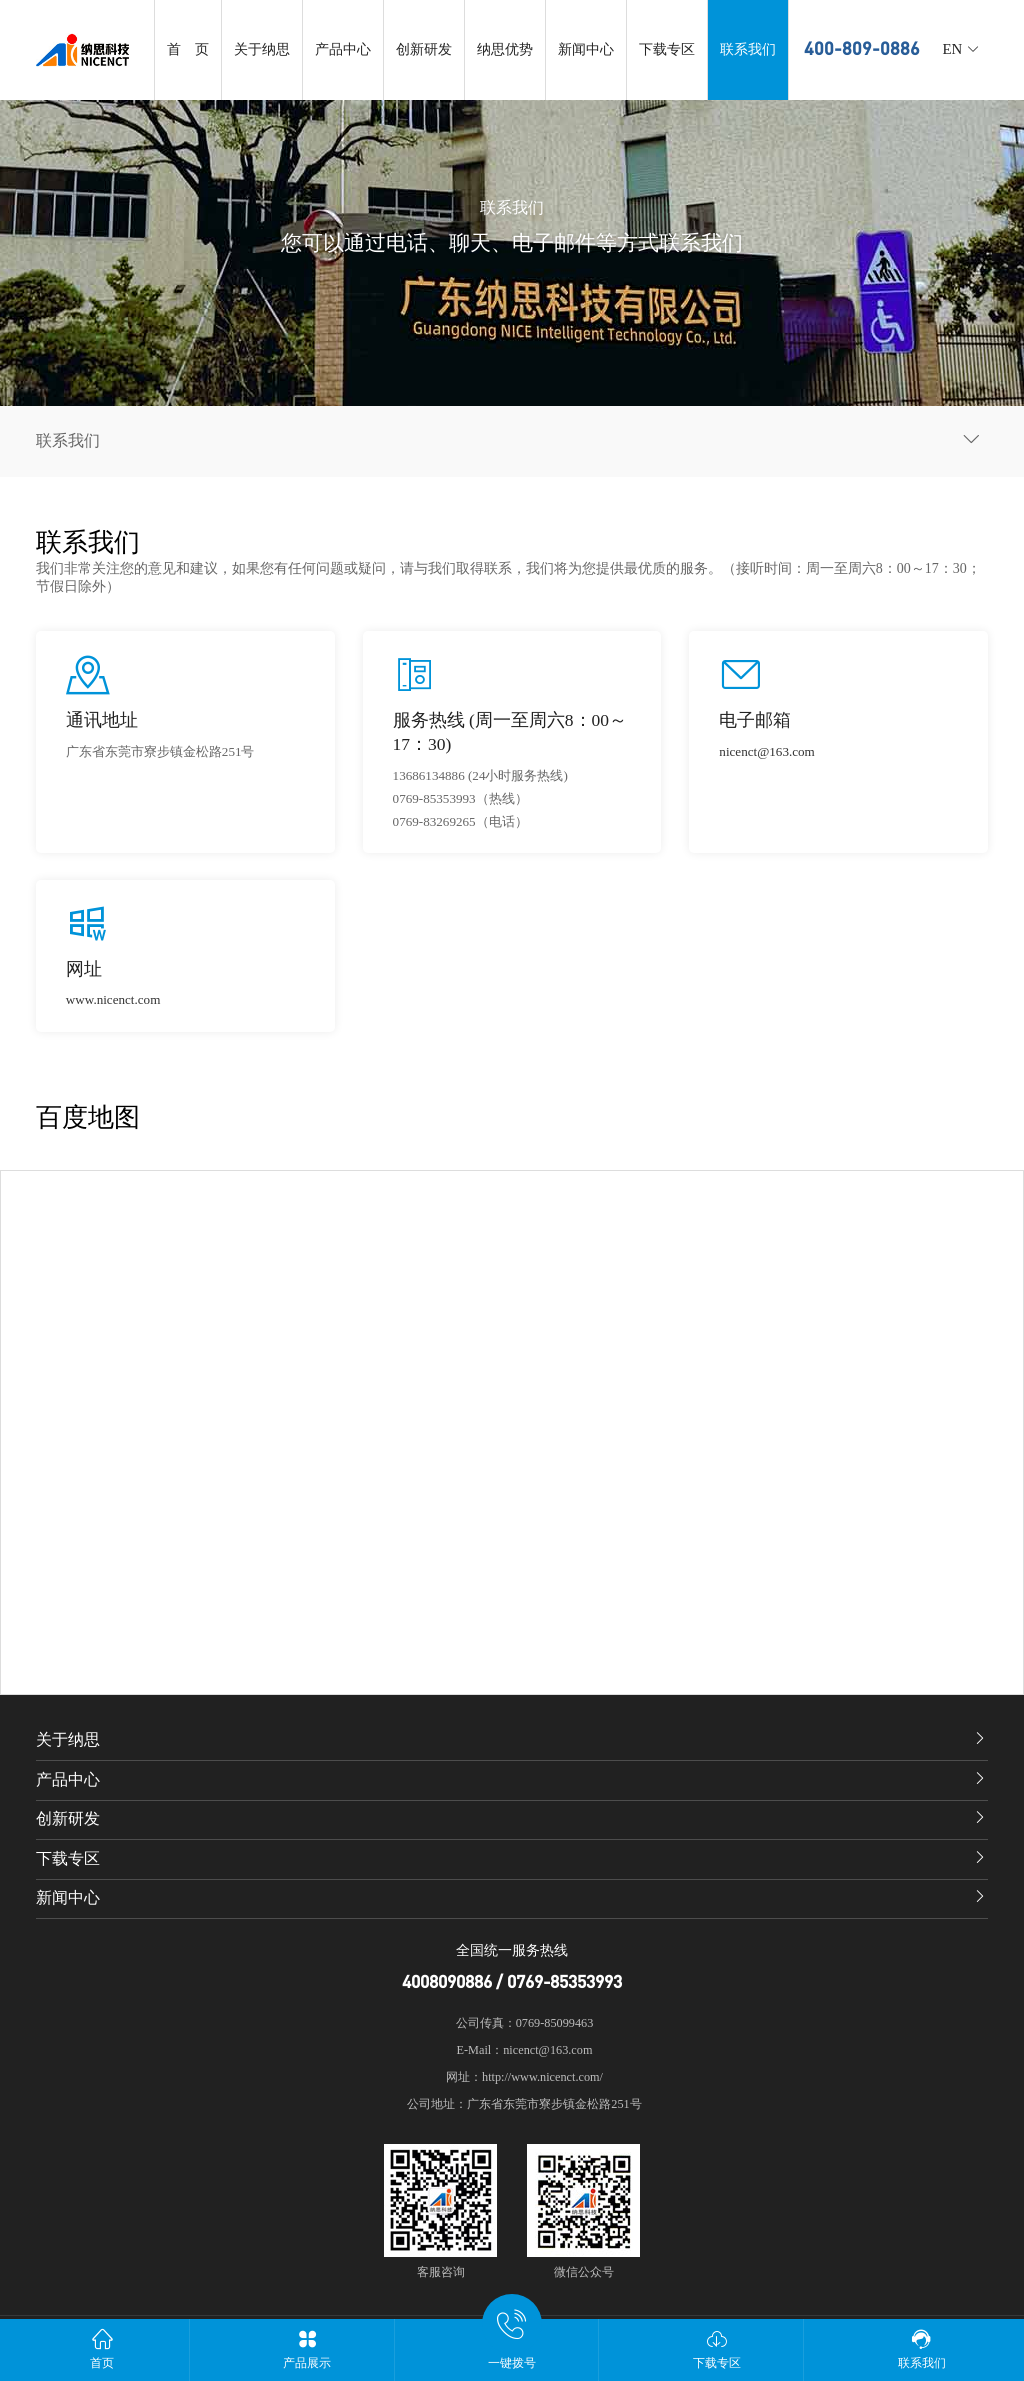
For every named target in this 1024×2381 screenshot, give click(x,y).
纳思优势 (505, 49)
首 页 (188, 49)
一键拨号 (512, 2344)
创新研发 (424, 49)
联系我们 (748, 49)
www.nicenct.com (113, 999)
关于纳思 (262, 49)
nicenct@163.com (766, 751)
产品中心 (343, 49)
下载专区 (667, 49)
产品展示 (307, 2349)
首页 (102, 2349)
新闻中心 (586, 49)
